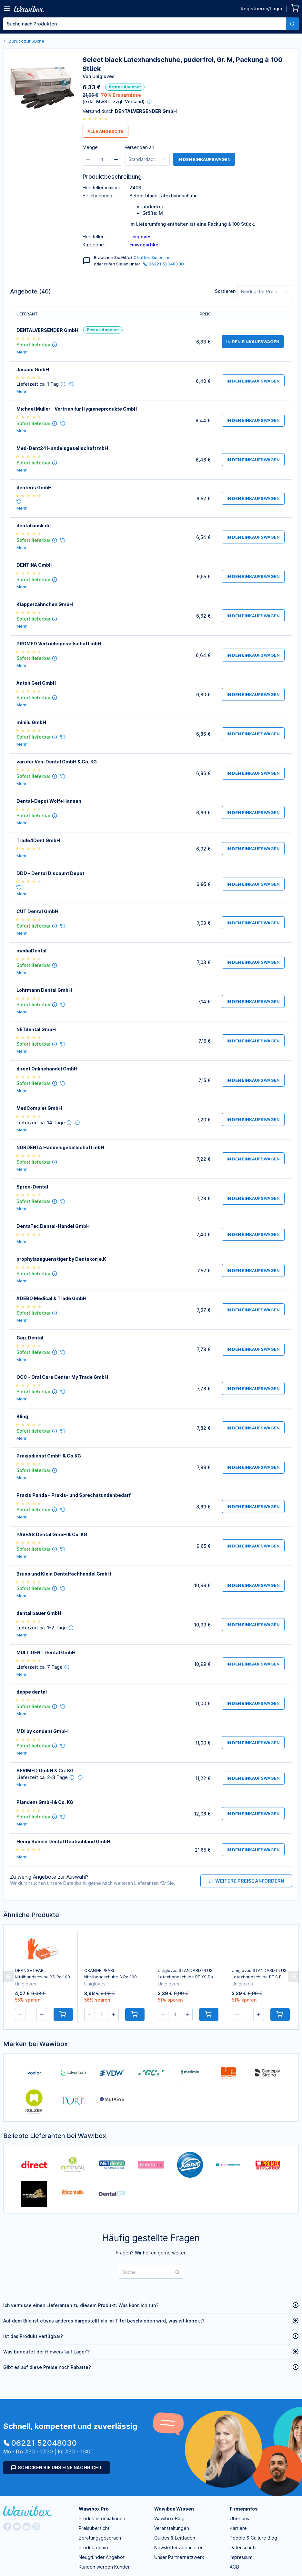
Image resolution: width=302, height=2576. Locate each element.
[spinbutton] (187, 48)
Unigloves (140, 236)
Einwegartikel (144, 244)
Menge (158, 47)
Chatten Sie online (152, 257)
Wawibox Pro (94, 2508)
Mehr (21, 352)
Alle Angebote (105, 131)
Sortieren (225, 291)
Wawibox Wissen (174, 2508)
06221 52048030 (163, 263)
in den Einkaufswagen (204, 159)
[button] (173, 48)
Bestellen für (219, 47)
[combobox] (151, 23)
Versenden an (139, 147)
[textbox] (144, 24)
